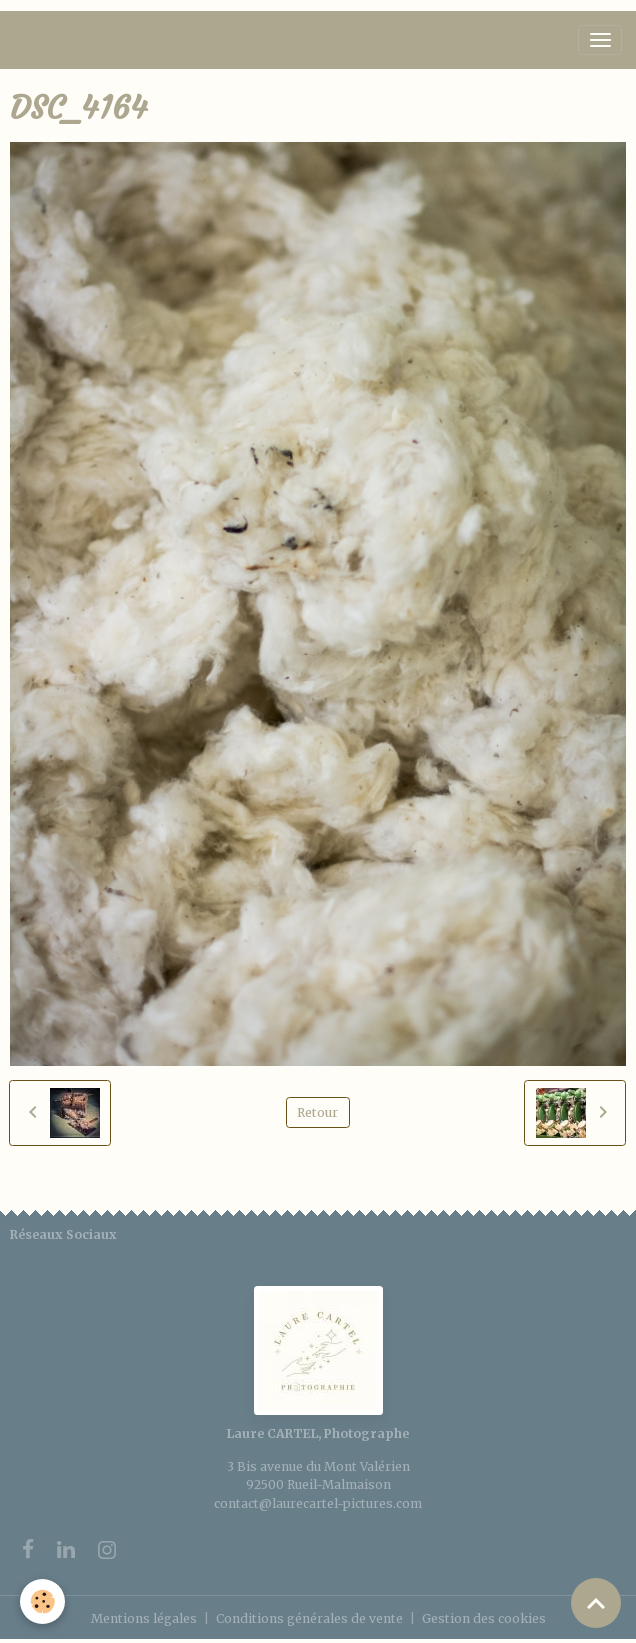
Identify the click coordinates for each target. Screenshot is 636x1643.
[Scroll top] (596, 1603)
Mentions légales (144, 1618)
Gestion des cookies (484, 1618)
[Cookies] (42, 1601)
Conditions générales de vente (309, 1618)
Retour (317, 1112)
